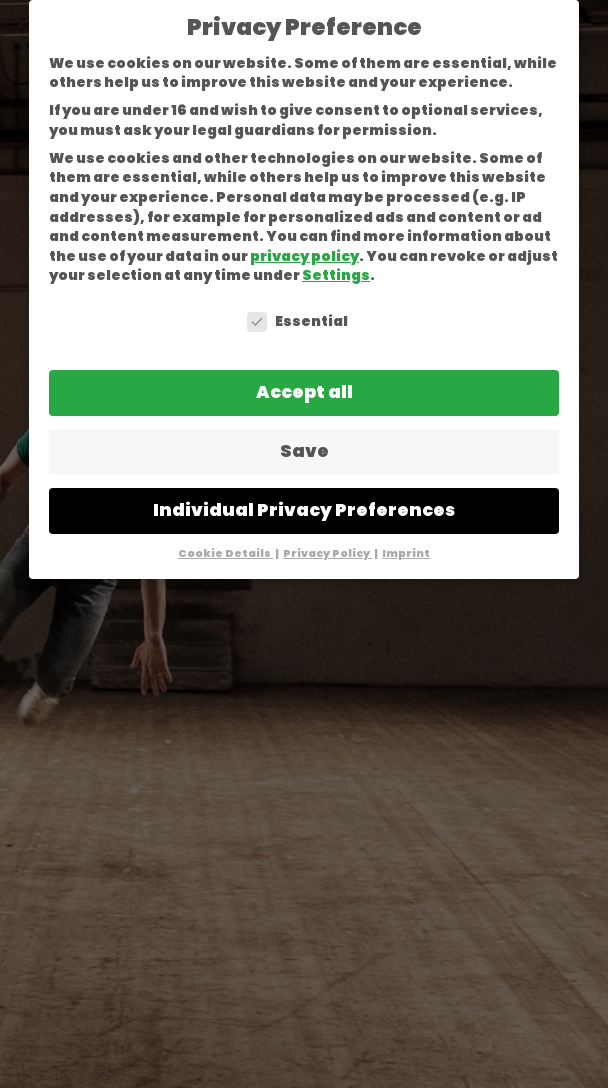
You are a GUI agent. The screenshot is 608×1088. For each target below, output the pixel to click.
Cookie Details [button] (225, 553)
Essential (297, 321)
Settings (336, 275)
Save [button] (304, 451)
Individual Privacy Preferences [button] (304, 510)
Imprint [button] (406, 553)
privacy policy (304, 256)
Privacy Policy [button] (327, 553)
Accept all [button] (304, 392)
